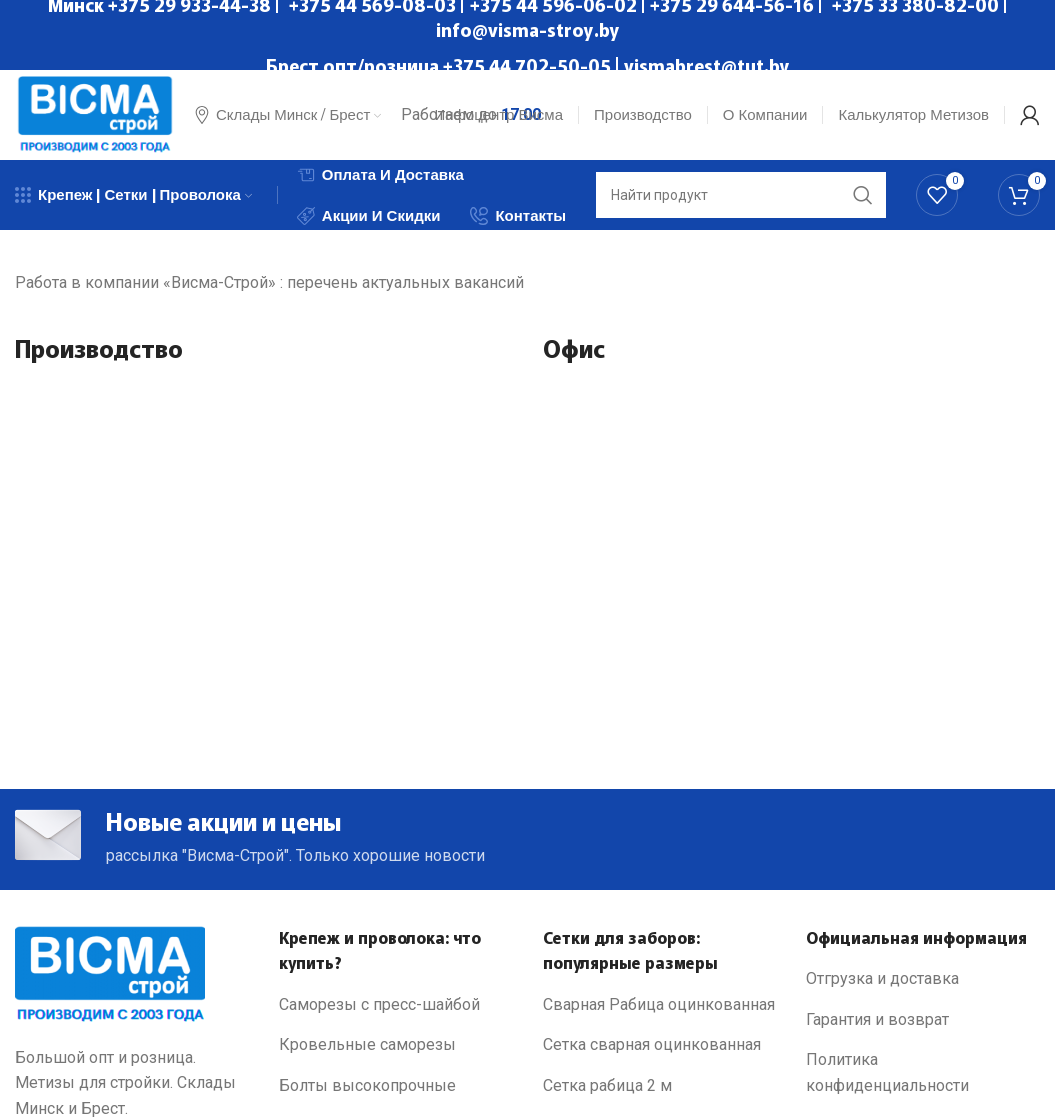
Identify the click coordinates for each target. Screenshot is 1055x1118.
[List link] (396, 1005)
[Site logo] (95, 113)
